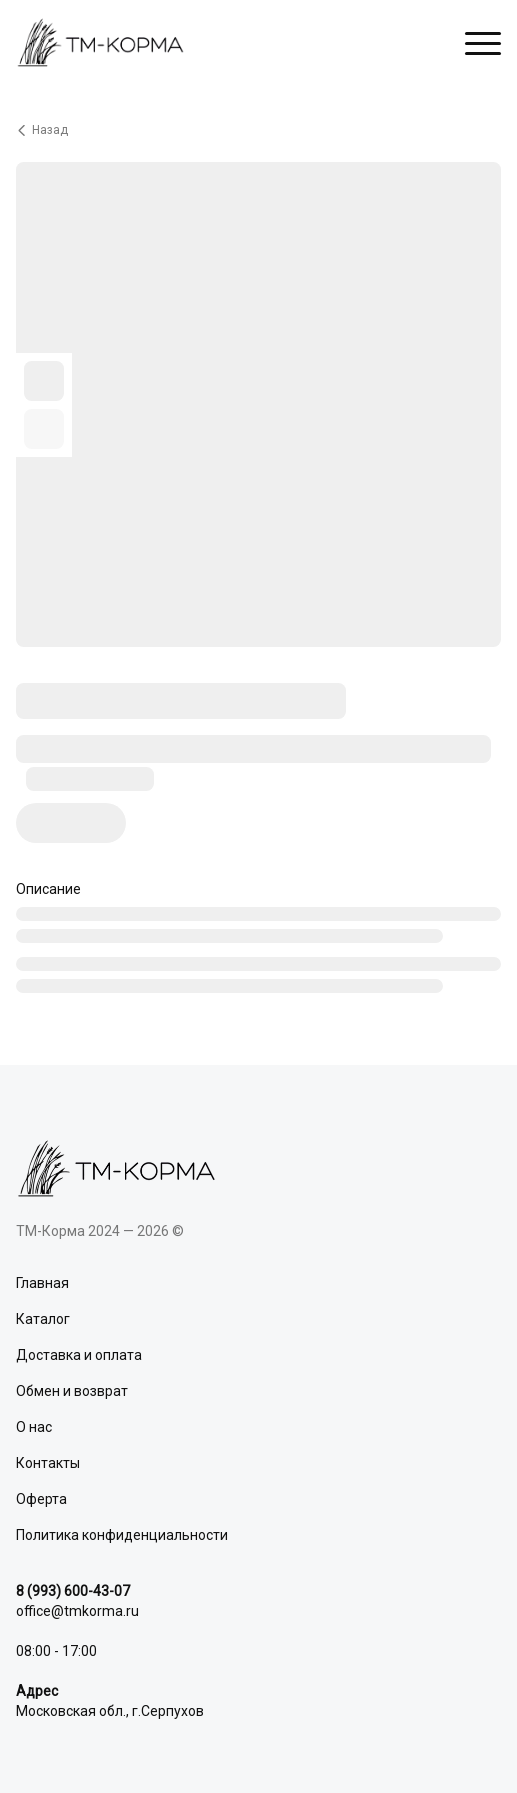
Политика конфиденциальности (122, 1535)
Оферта (41, 1499)
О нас (34, 1427)
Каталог (43, 1319)
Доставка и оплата (79, 1355)
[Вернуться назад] (258, 130)
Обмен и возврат (72, 1391)
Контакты (48, 1463)
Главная (42, 1283)
